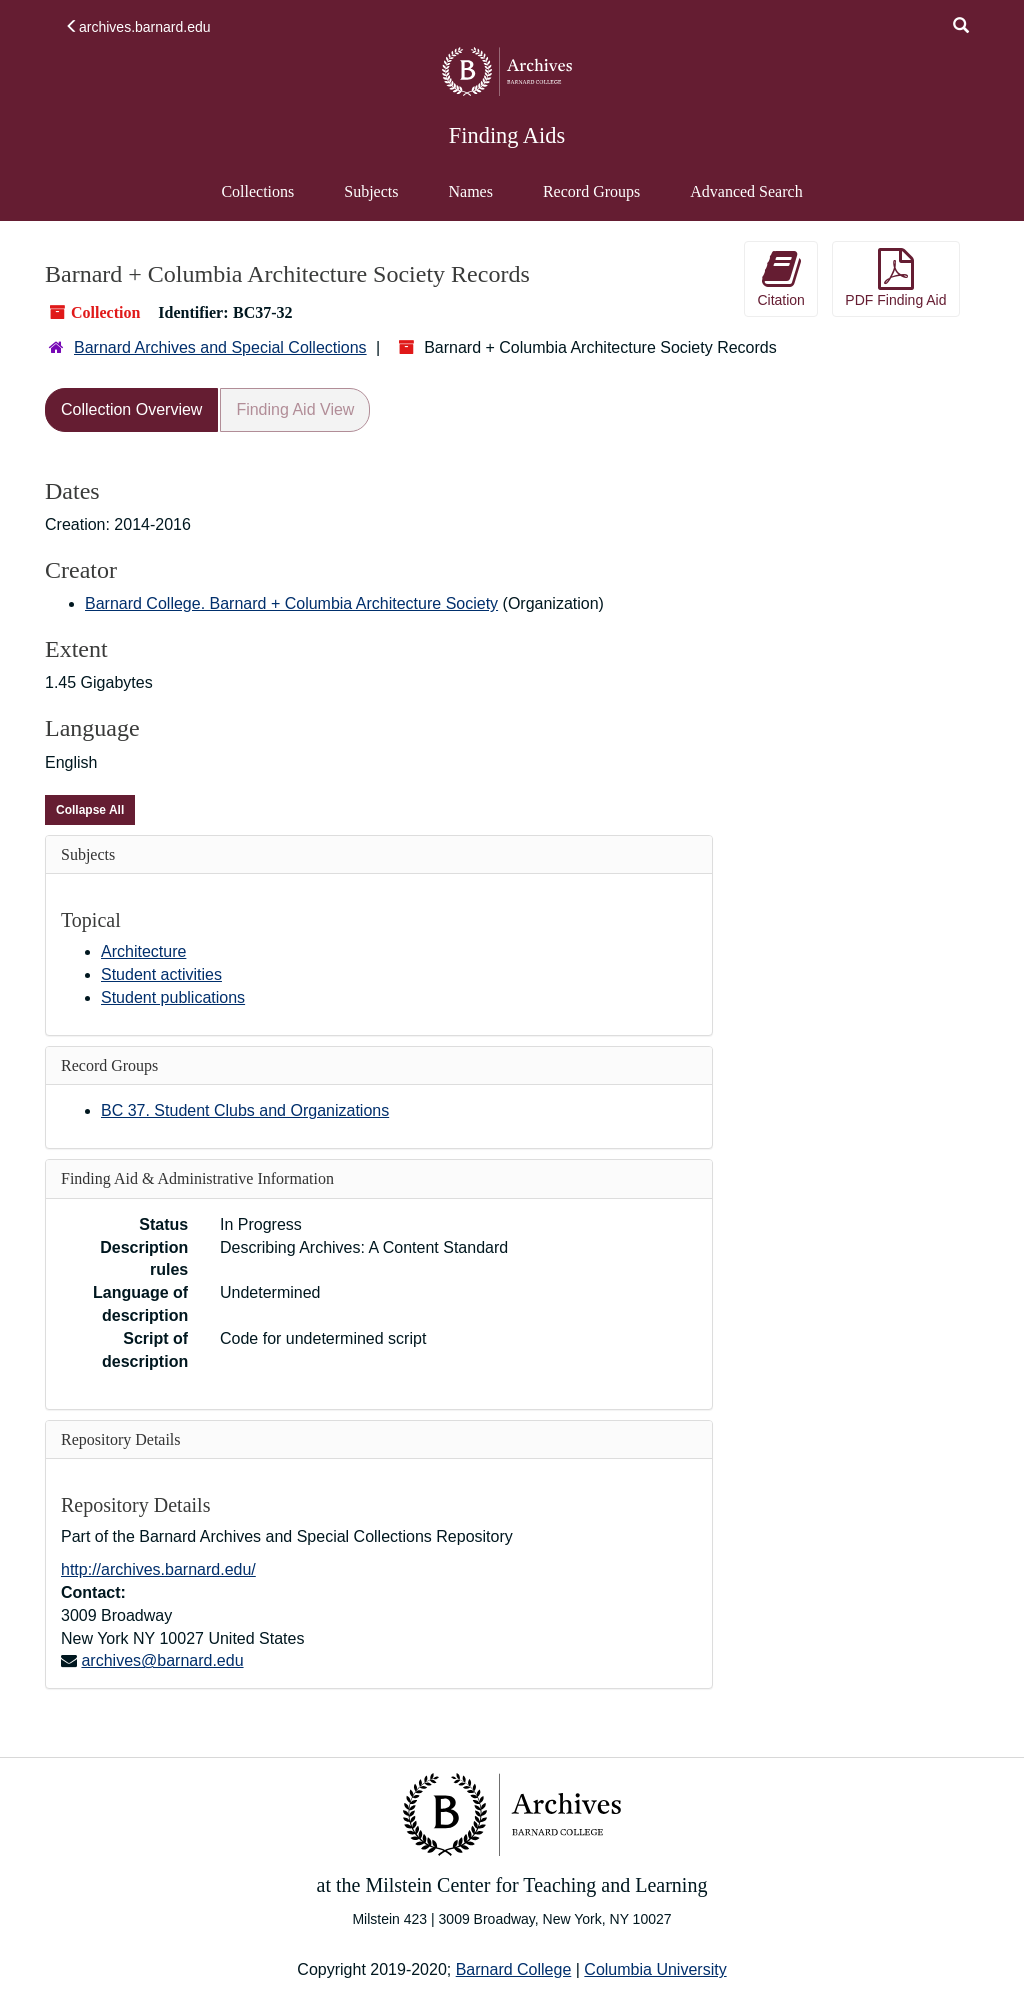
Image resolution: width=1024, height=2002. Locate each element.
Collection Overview (131, 409)
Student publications (173, 997)
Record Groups (591, 191)
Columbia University (655, 1969)
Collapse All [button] (90, 810)
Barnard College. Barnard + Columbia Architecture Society (291, 603)
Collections (257, 191)
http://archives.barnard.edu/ (158, 1569)
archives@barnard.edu (162, 1660)
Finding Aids (507, 135)
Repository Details (121, 1439)
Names (470, 191)
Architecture (143, 951)
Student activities (161, 974)
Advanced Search (745, 201)
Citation (780, 278)
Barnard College (514, 1969)
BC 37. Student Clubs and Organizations (245, 1110)
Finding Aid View (295, 409)
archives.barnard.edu (138, 27)
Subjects (371, 191)
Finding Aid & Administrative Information (197, 1178)
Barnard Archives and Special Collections (220, 347)
